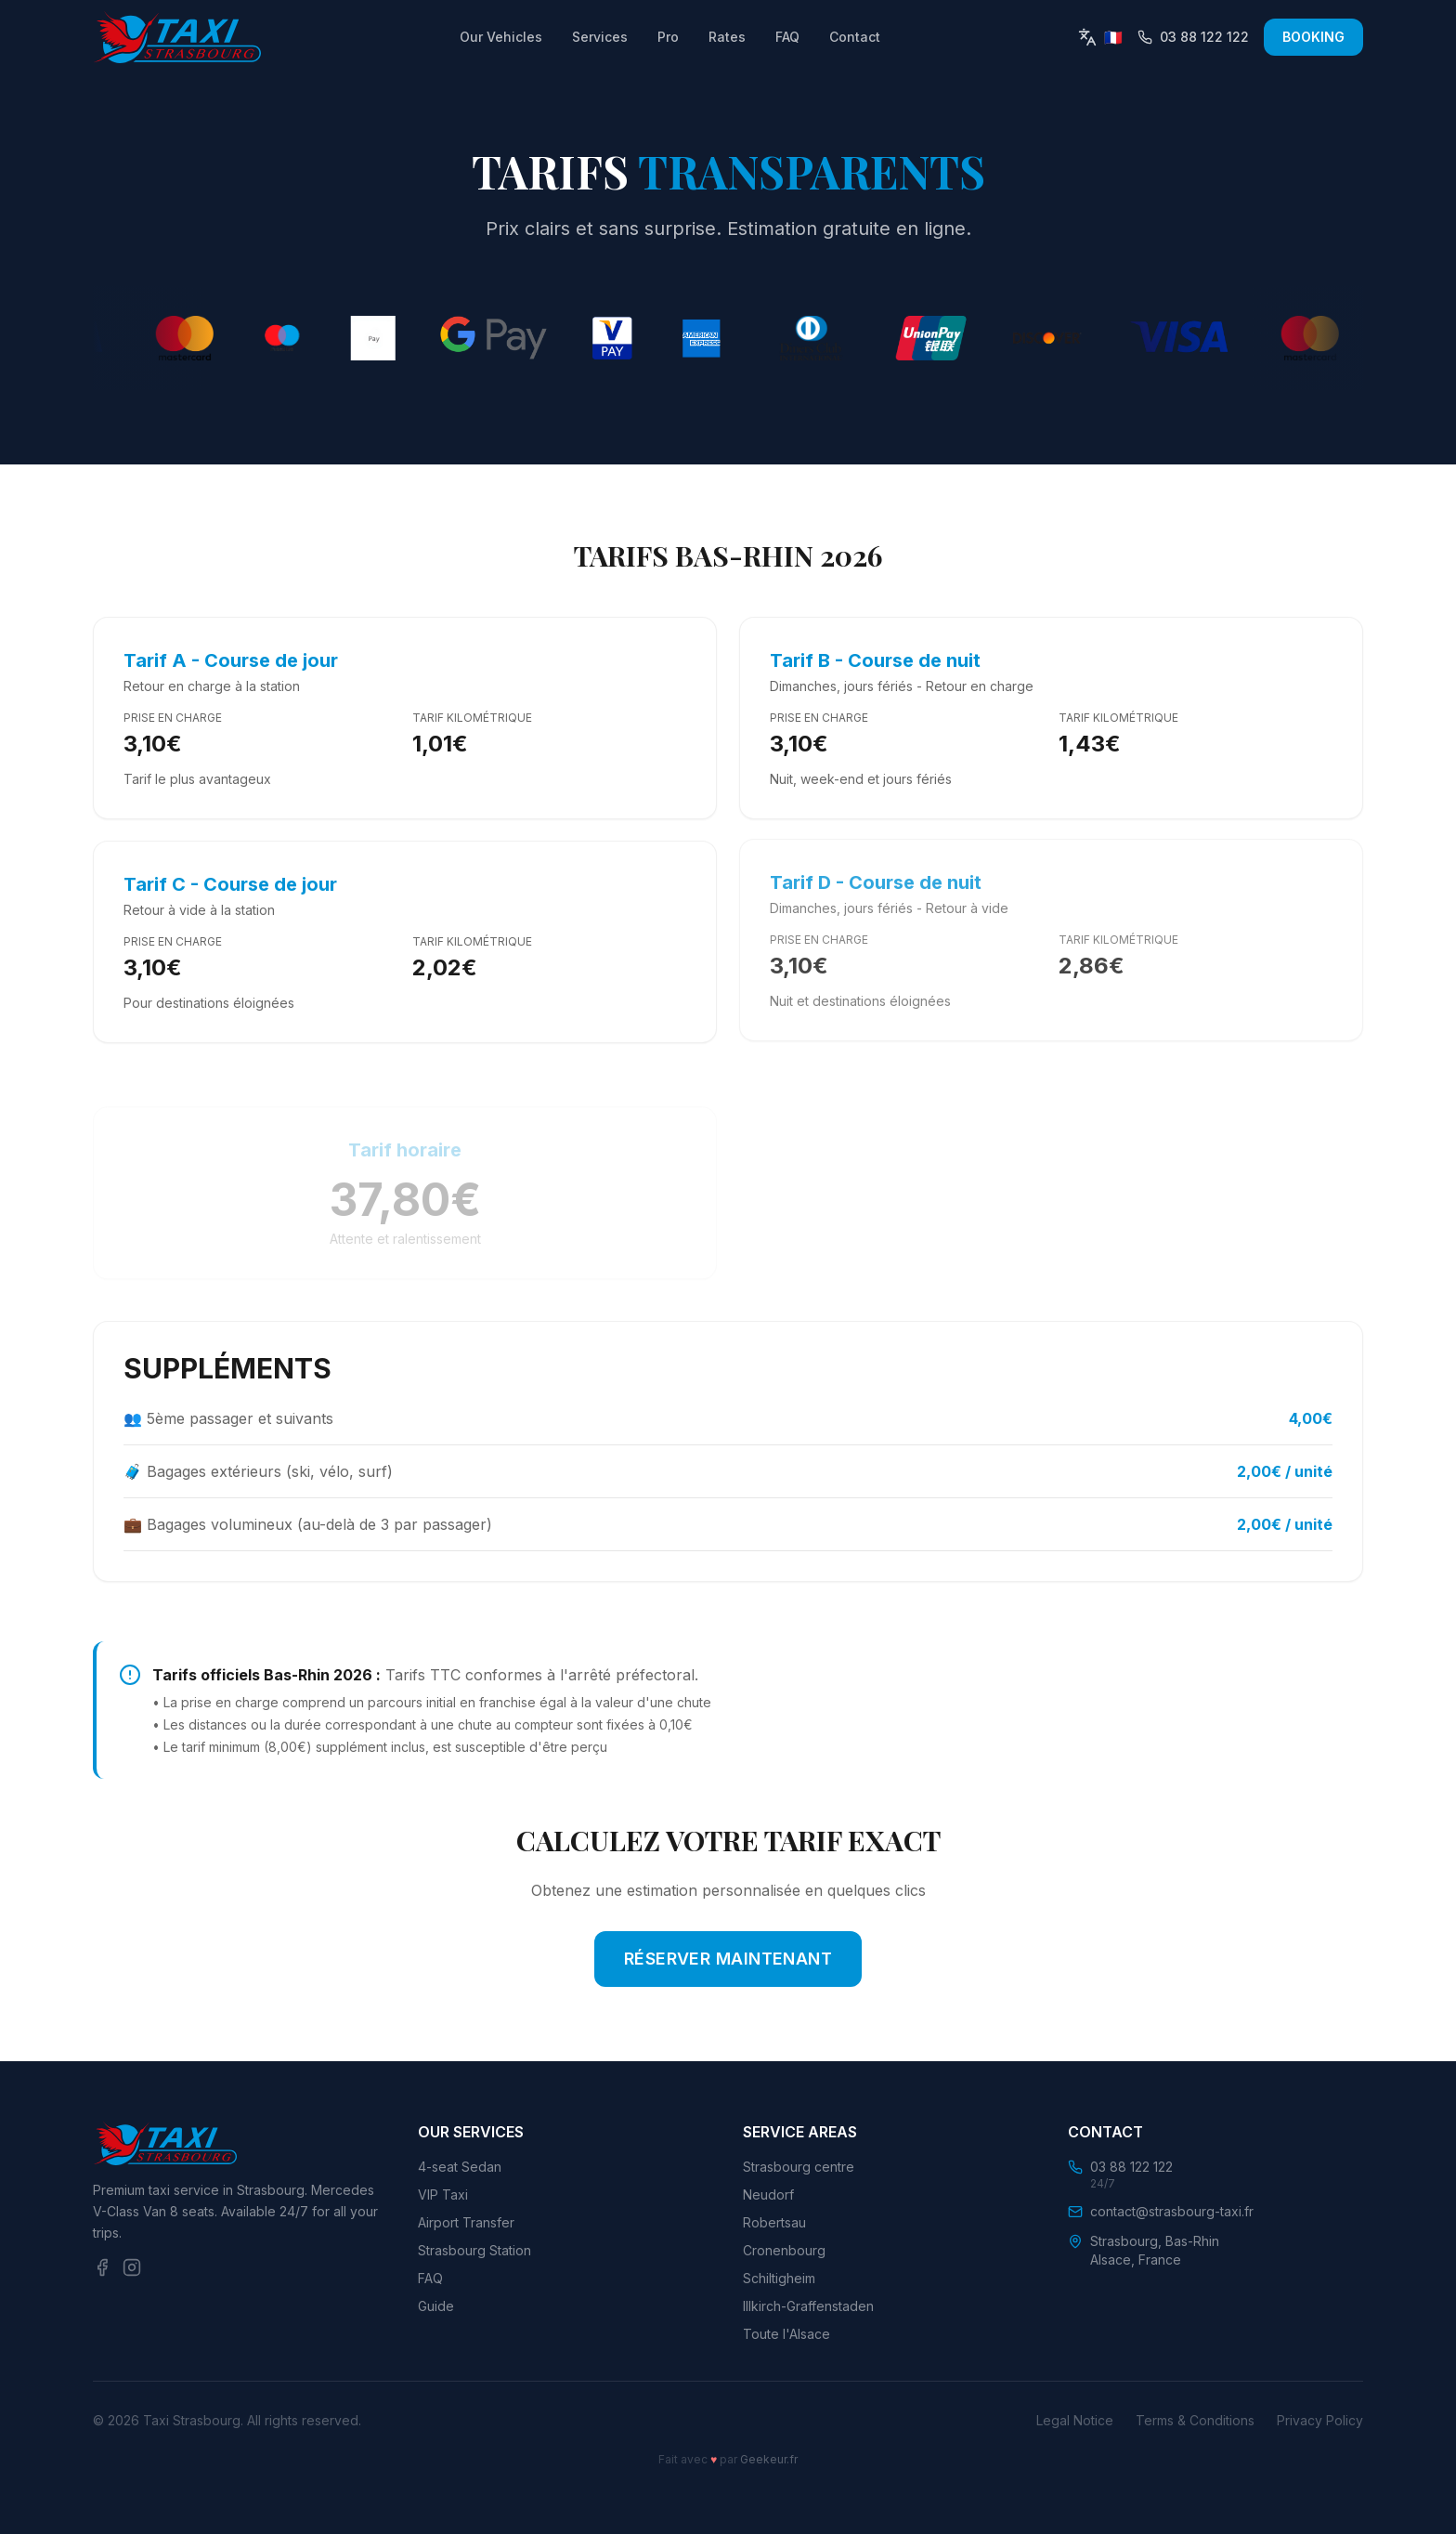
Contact (854, 37)
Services (600, 37)
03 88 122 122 (1131, 2167)
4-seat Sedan (459, 2167)
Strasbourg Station (474, 2250)
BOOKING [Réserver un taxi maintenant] (1313, 37)
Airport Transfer (466, 2222)
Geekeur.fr (769, 2459)
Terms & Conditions (1195, 2420)
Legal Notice (1074, 2420)
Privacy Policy (1320, 2420)
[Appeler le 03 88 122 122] (1193, 37)
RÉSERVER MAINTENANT (728, 1958)
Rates (727, 37)
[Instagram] (132, 2267)
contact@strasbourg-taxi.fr (1172, 2211)
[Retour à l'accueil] (177, 37)
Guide (436, 2306)
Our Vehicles (501, 37)
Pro (668, 37)
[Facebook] (102, 2267)
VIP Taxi (443, 2194)
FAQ (787, 37)
